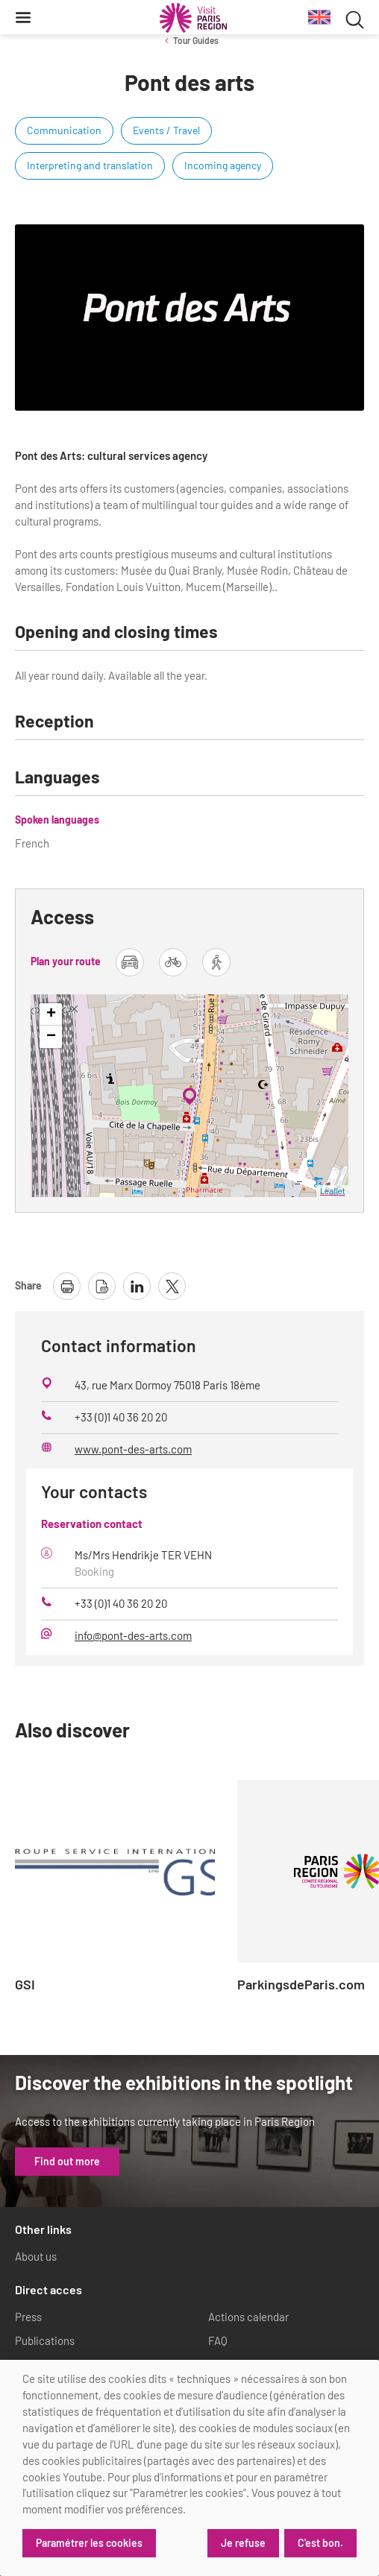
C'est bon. (320, 2542)
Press (28, 2316)
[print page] (67, 1286)
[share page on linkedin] (137, 1286)
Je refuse (243, 2542)
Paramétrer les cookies (89, 2542)
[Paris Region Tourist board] (193, 18)
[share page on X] (172, 1286)
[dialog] (189, 2468)
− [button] (51, 1037)
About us (36, 2256)
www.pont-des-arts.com (133, 1449)
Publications (45, 2340)
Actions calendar (248, 2316)
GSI (25, 1984)
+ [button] (51, 1014)
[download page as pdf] (102, 1286)
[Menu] (23, 17)
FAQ (218, 2340)
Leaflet (332, 1191)
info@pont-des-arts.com (133, 1635)
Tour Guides (196, 40)
